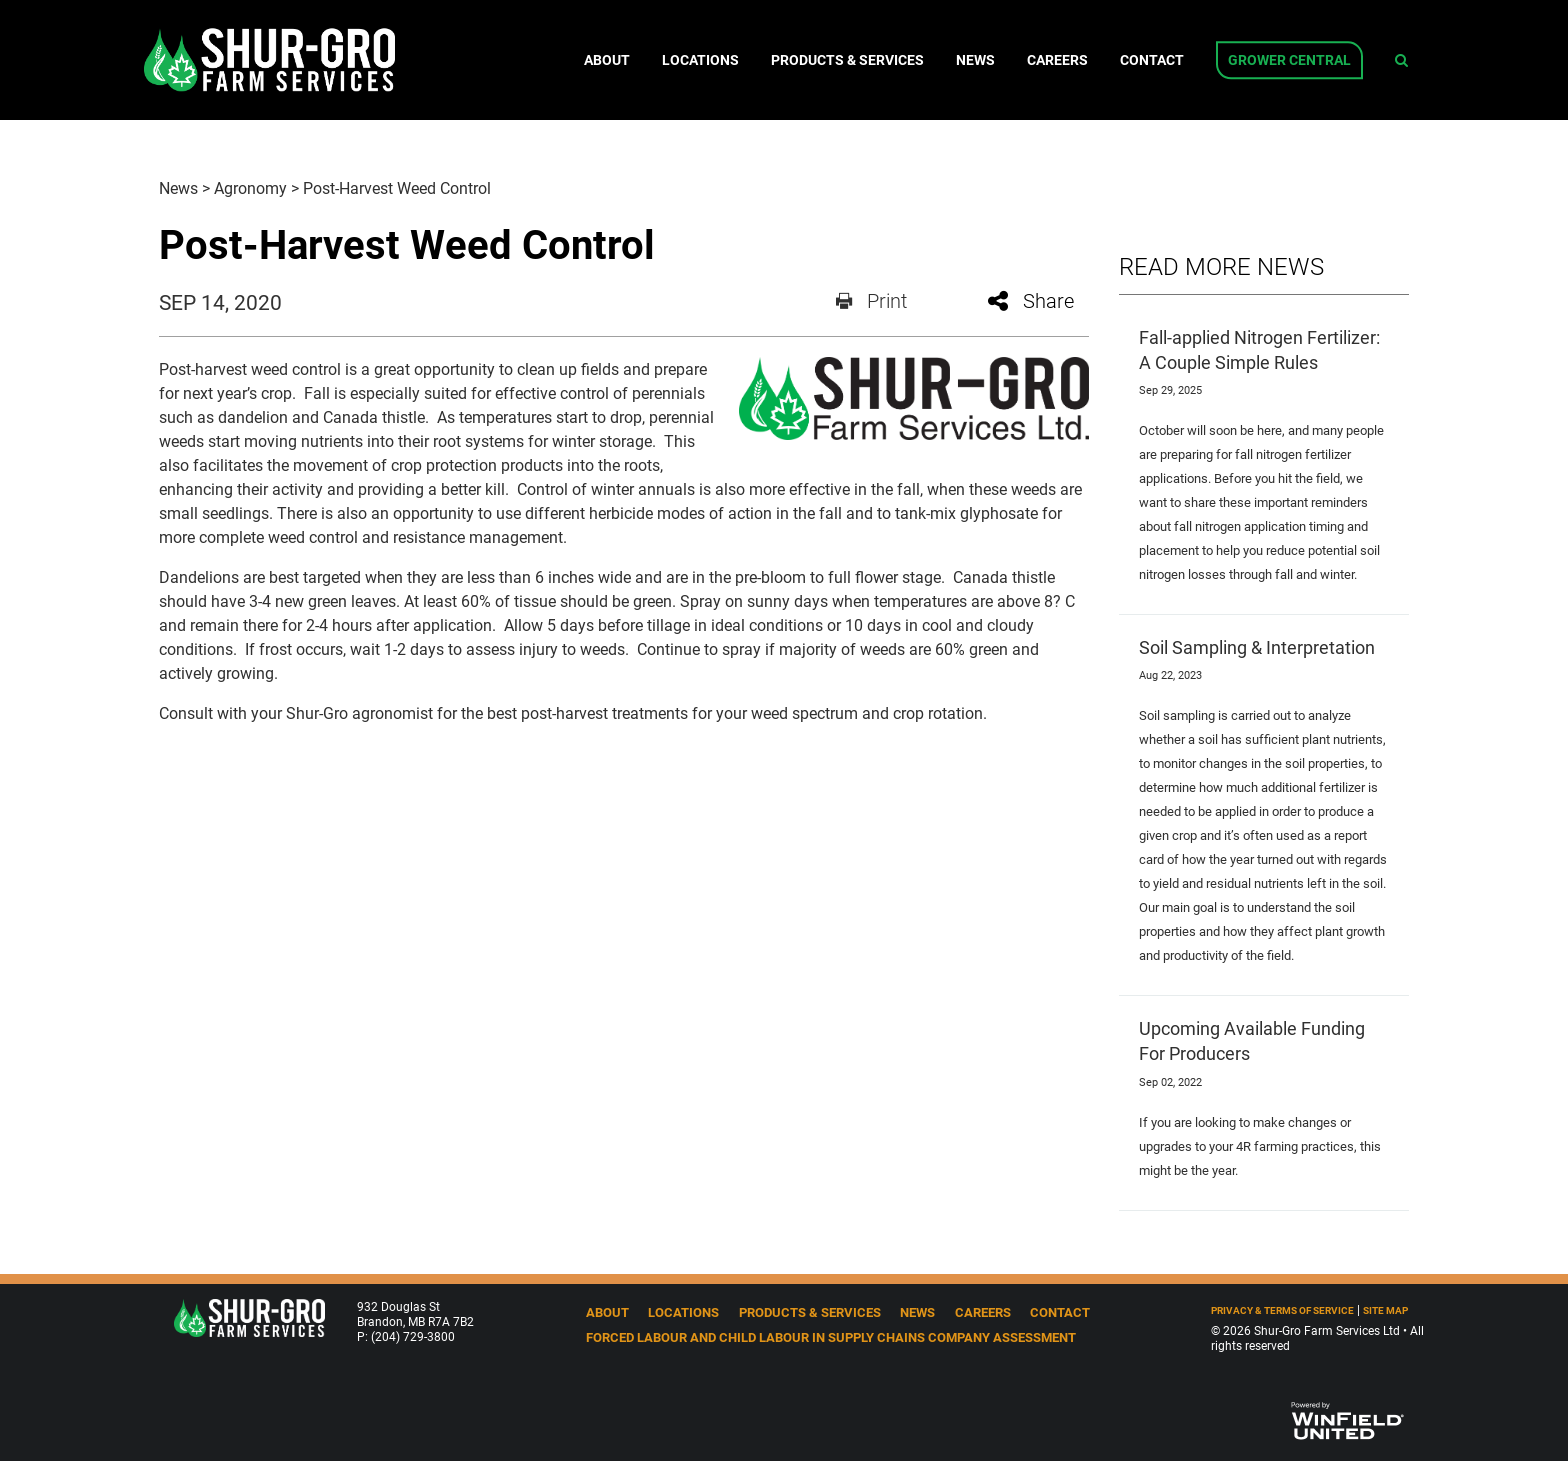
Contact (1152, 60)
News (975, 60)
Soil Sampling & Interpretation (1257, 647)
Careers (1057, 60)
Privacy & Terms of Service (1282, 1310)
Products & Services (847, 60)
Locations (700, 60)
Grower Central (1289, 60)
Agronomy (250, 187)
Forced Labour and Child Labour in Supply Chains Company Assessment (831, 1336)
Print (871, 300)
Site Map (1385, 1310)
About (607, 60)
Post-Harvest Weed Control (397, 187)
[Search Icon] (1401, 60)
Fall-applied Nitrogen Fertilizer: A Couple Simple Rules (1259, 349)
